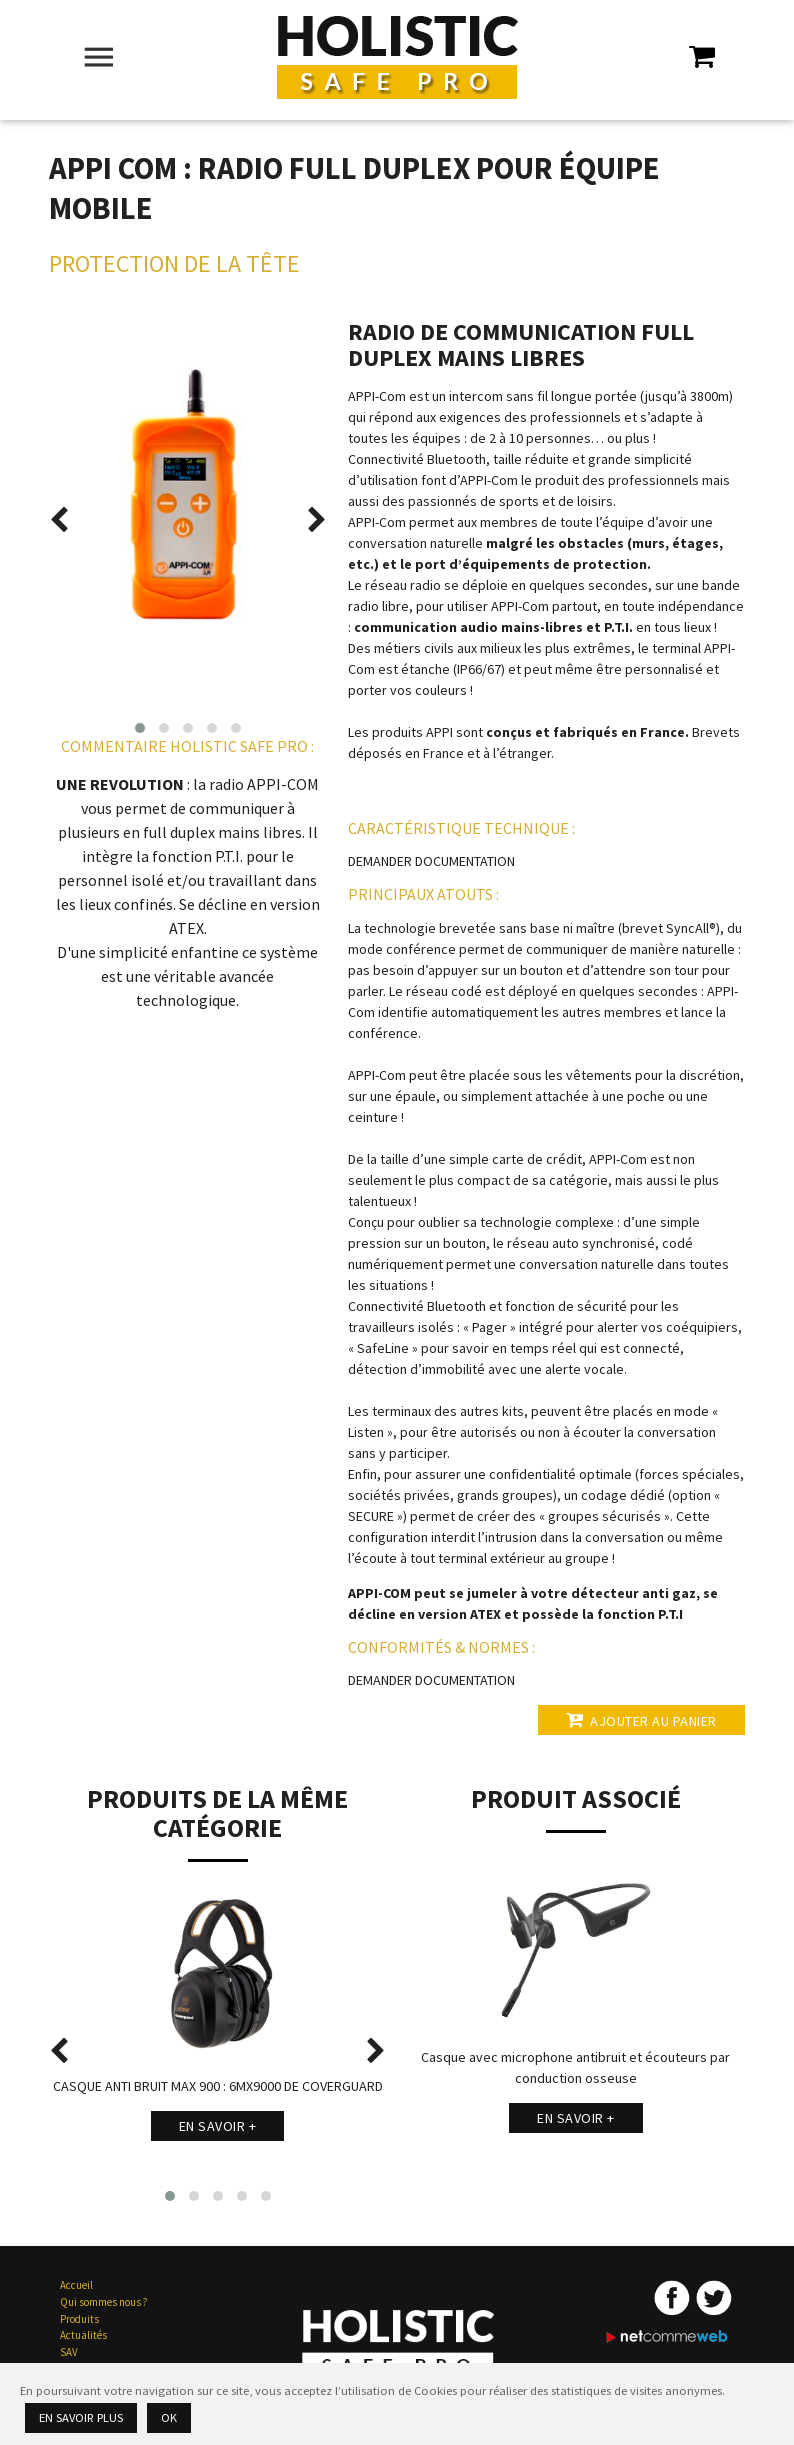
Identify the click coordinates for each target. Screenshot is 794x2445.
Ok (169, 2417)
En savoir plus (81, 2417)
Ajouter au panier (641, 1720)
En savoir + (218, 2126)
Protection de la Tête (174, 263)
